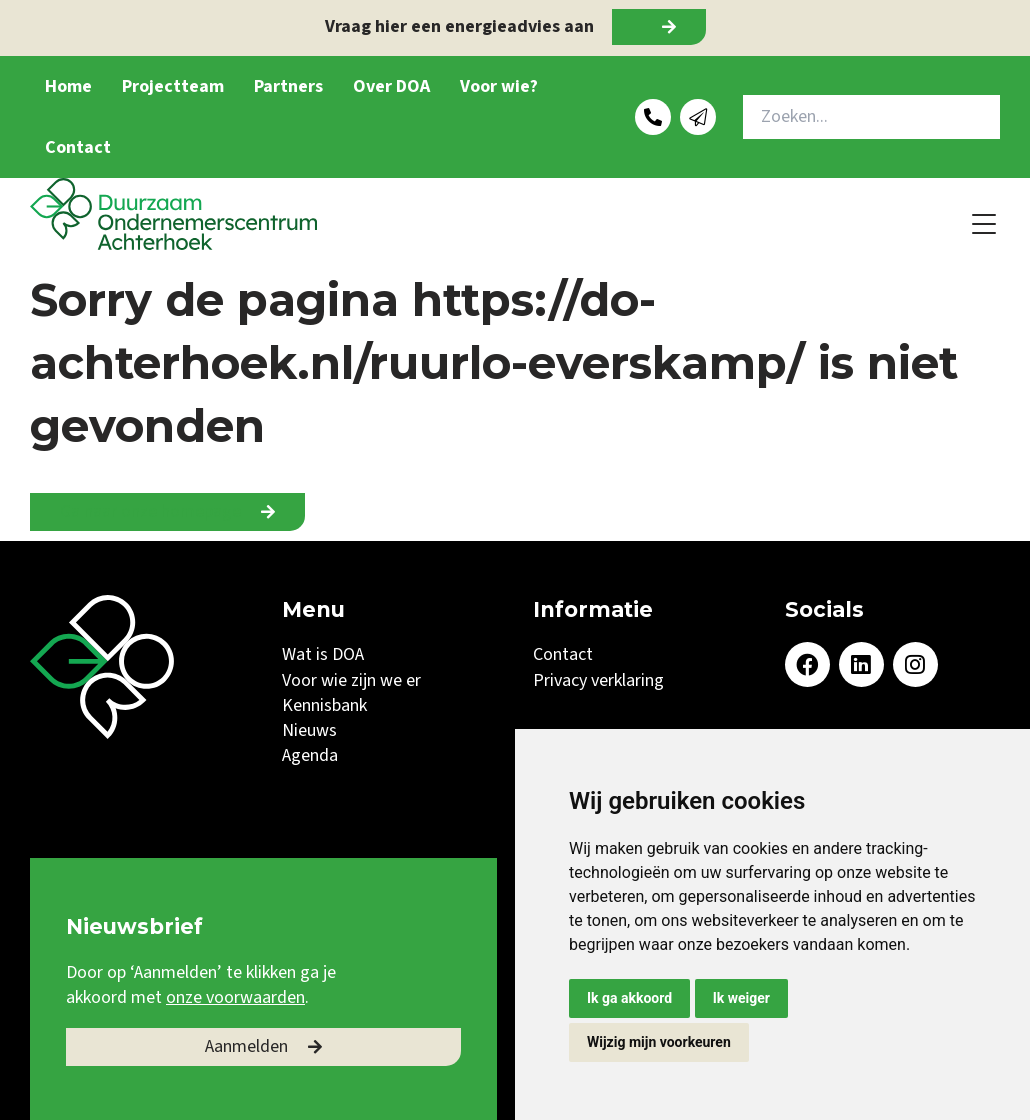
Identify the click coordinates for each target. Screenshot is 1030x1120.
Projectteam (173, 86)
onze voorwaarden (235, 997)
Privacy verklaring (598, 680)
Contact (78, 147)
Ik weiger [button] (741, 998)
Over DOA (391, 86)
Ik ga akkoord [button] (629, 998)
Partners (288, 86)
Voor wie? (499, 86)
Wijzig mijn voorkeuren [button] (659, 1042)
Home (68, 86)
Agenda (310, 755)
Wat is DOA (323, 654)
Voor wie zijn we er (351, 680)
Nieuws (309, 730)
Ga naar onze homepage (150, 511)
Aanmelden (246, 1046)
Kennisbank (324, 705)
